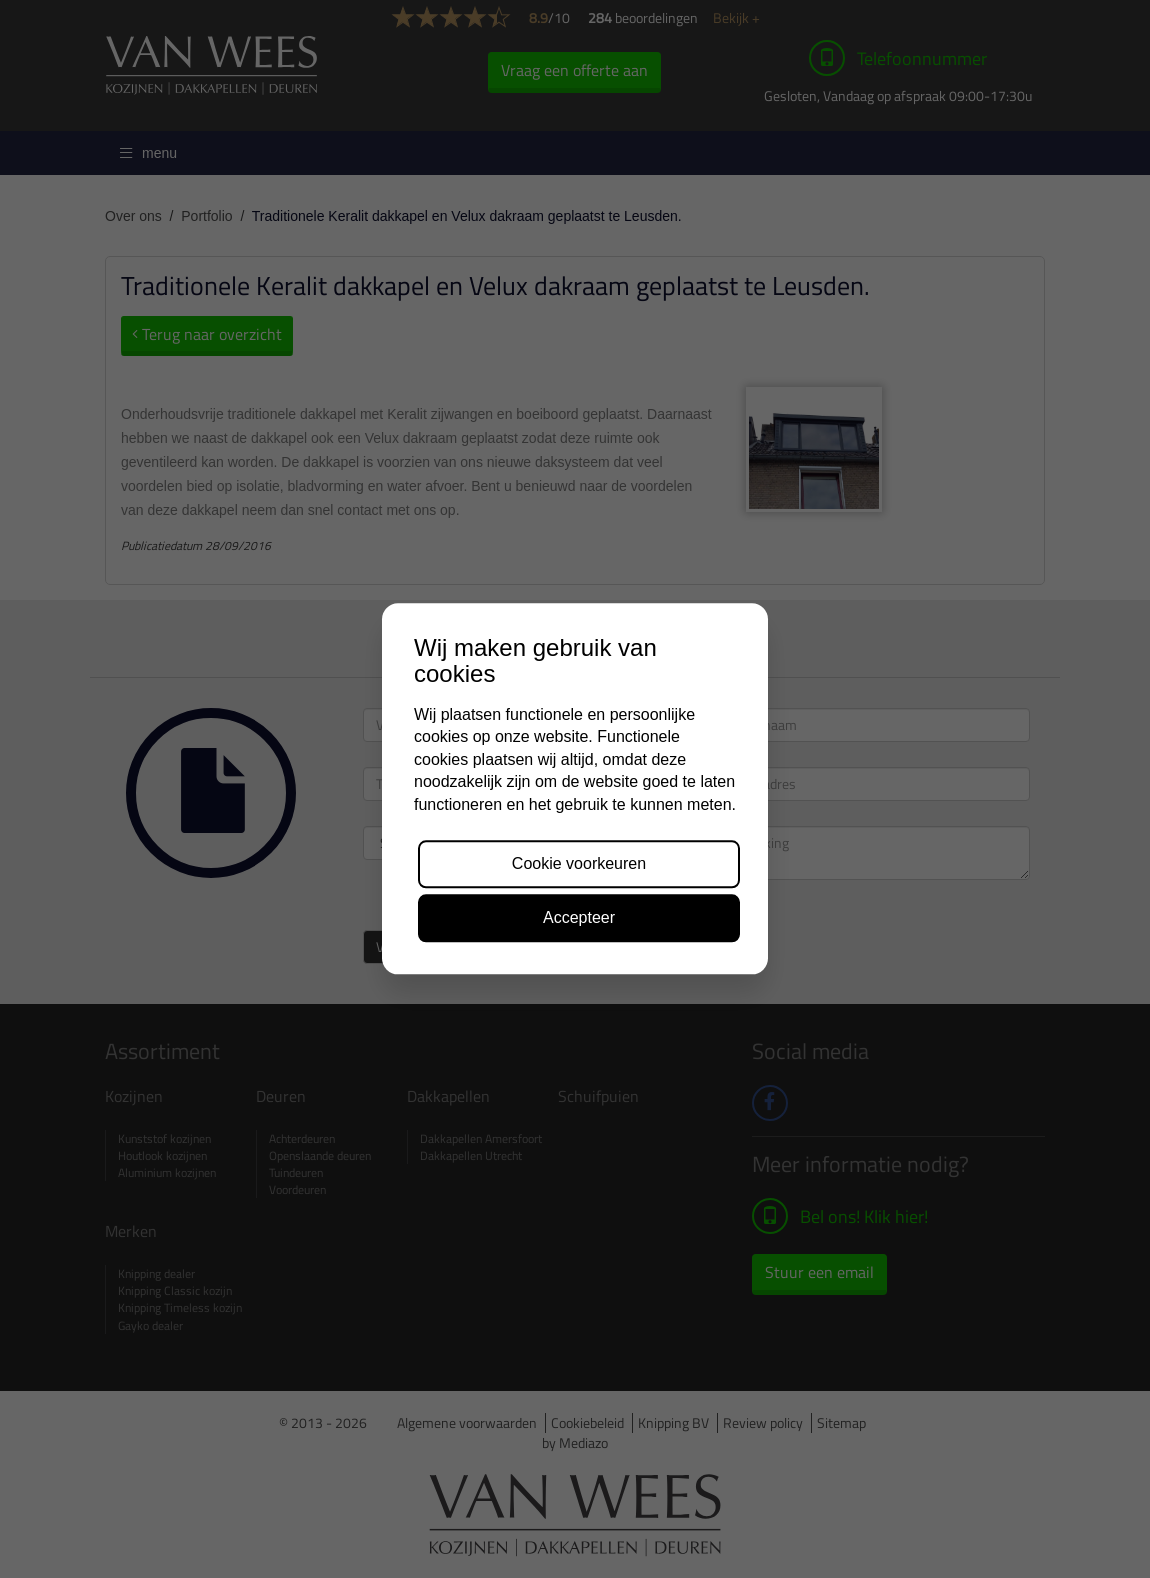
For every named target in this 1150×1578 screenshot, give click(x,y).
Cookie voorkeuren (579, 863)
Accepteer (579, 918)
